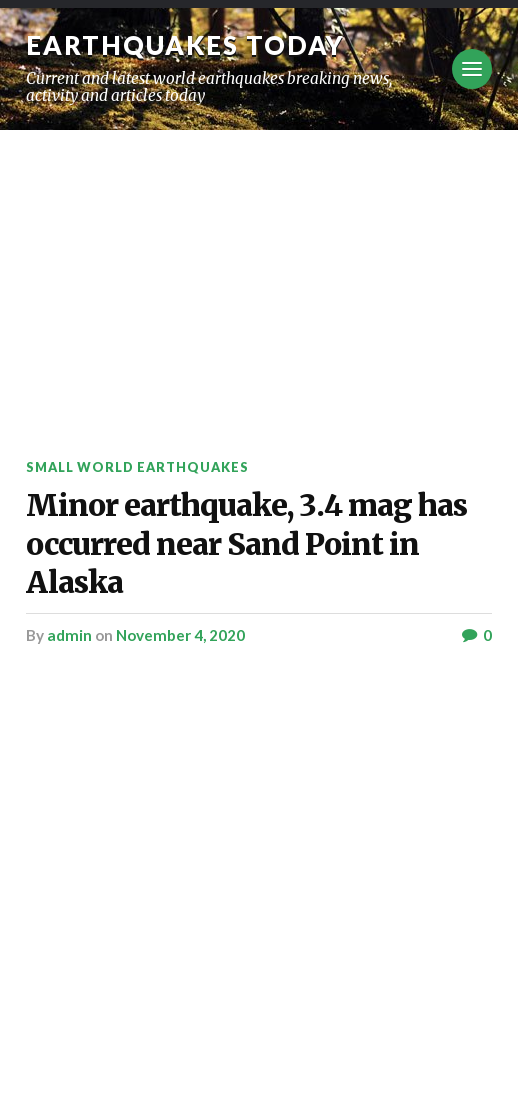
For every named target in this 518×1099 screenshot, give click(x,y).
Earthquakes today (185, 45)
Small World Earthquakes (137, 467)
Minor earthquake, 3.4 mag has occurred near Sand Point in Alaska (246, 544)
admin (69, 635)
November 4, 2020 (180, 635)
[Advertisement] (259, 280)
